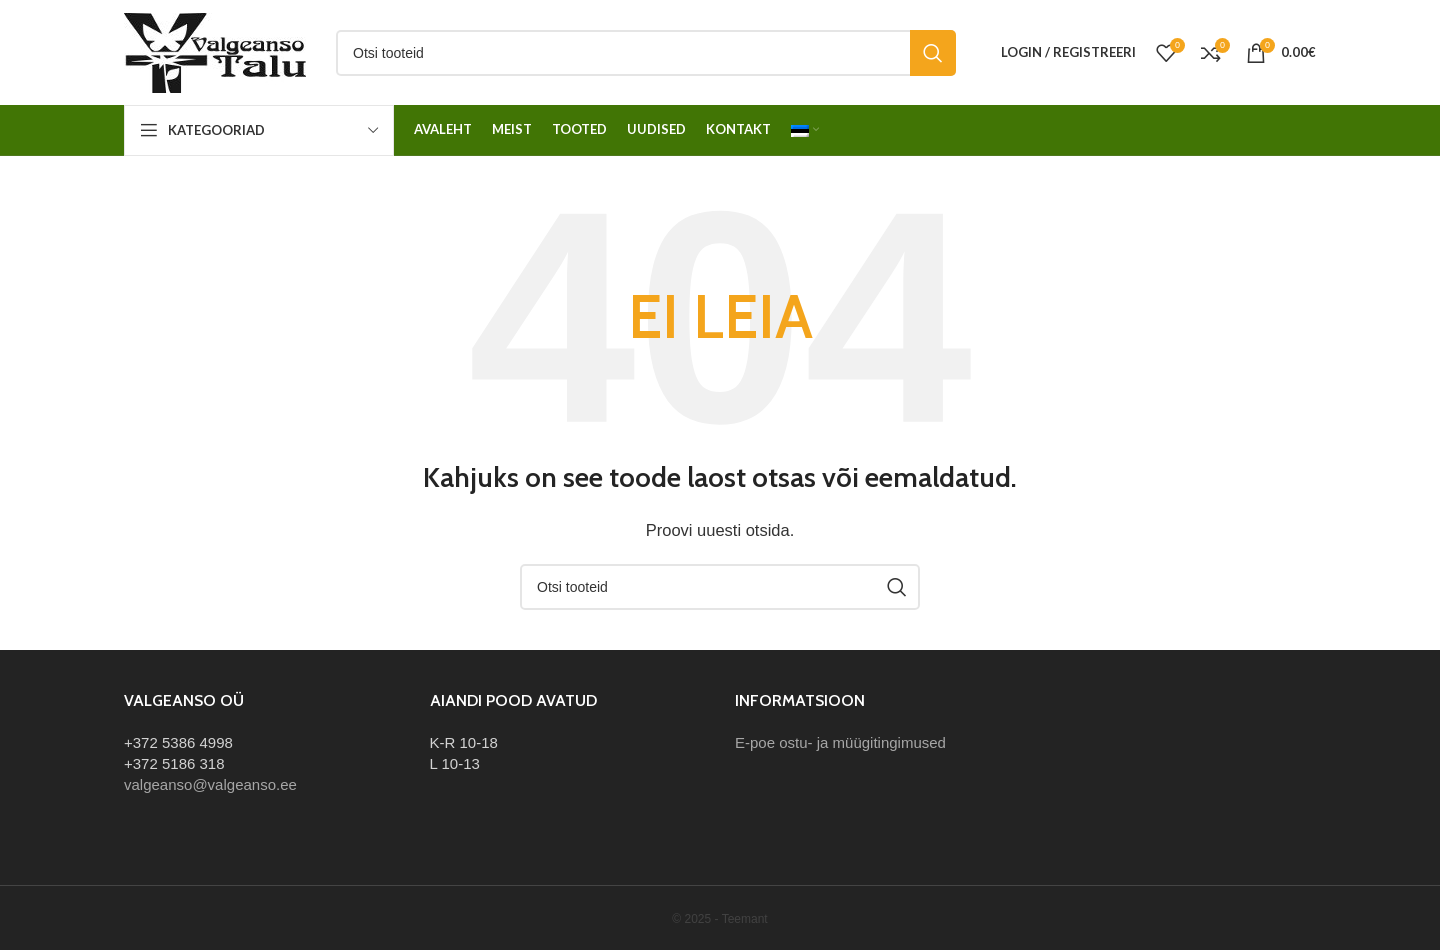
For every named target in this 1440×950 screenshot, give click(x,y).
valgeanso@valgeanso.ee (210, 784)
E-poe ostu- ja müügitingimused (840, 742)
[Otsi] (646, 53)
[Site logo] (215, 50)
